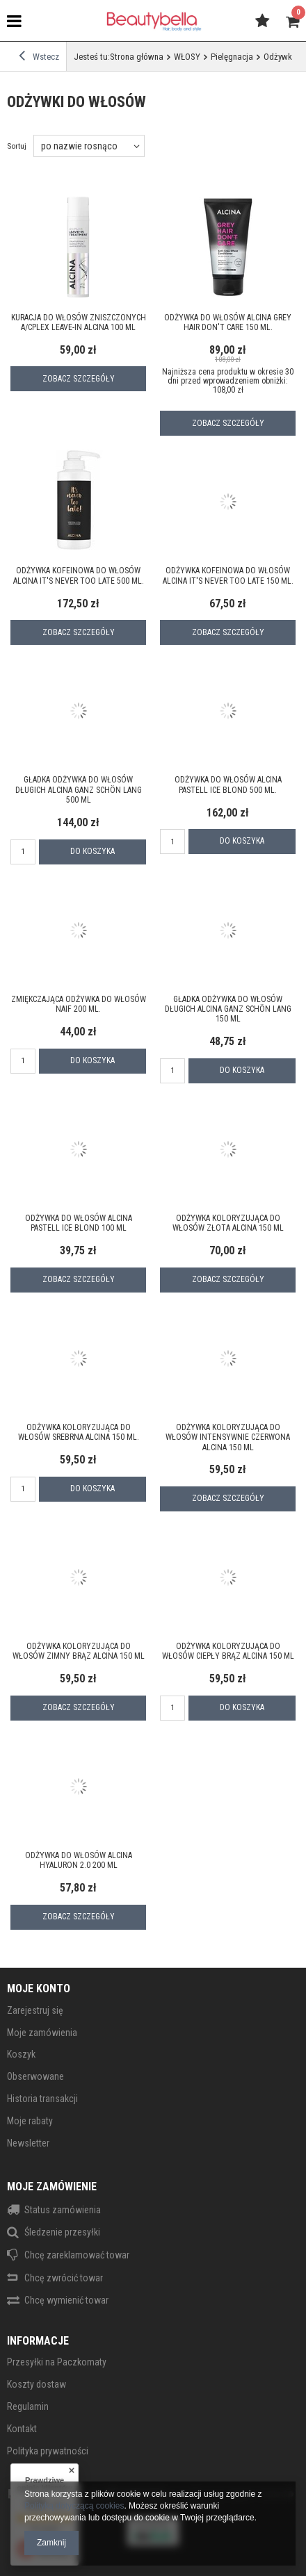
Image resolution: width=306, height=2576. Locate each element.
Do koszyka (92, 851)
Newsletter (28, 2143)
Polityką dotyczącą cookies (74, 2506)
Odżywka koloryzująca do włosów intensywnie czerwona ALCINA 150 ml (228, 1437)
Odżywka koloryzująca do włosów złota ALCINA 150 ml (228, 1223)
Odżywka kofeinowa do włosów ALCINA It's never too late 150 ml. (228, 575)
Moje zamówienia (42, 2032)
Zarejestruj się (35, 2010)
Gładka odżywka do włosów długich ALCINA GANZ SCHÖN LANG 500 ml (78, 790)
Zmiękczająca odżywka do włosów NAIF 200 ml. (78, 1004)
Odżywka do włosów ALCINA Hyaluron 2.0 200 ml (78, 1860)
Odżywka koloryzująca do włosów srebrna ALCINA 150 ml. (78, 1432)
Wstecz (39, 56)
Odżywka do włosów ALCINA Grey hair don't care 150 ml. (227, 322)
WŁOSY (187, 56)
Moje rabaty (30, 2120)
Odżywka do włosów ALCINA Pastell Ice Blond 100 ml (78, 1223)
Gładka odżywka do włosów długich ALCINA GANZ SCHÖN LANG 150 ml (228, 1009)
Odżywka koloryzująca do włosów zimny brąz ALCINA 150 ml (79, 1651)
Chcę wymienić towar (66, 2300)
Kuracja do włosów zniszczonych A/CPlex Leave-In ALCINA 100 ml (78, 322)
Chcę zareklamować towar (76, 2255)
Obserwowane (35, 2076)
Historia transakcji (42, 2098)
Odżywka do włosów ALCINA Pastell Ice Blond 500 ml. (228, 784)
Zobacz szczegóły (78, 379)
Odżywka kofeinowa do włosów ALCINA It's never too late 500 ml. (78, 575)
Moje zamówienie (52, 2186)
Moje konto (38, 1988)
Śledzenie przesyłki (62, 2232)
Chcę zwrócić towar (63, 2277)
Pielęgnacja (232, 56)
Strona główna (136, 56)
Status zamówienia (62, 2209)
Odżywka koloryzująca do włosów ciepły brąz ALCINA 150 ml (228, 1651)
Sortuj (16, 146)
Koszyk (21, 2054)
